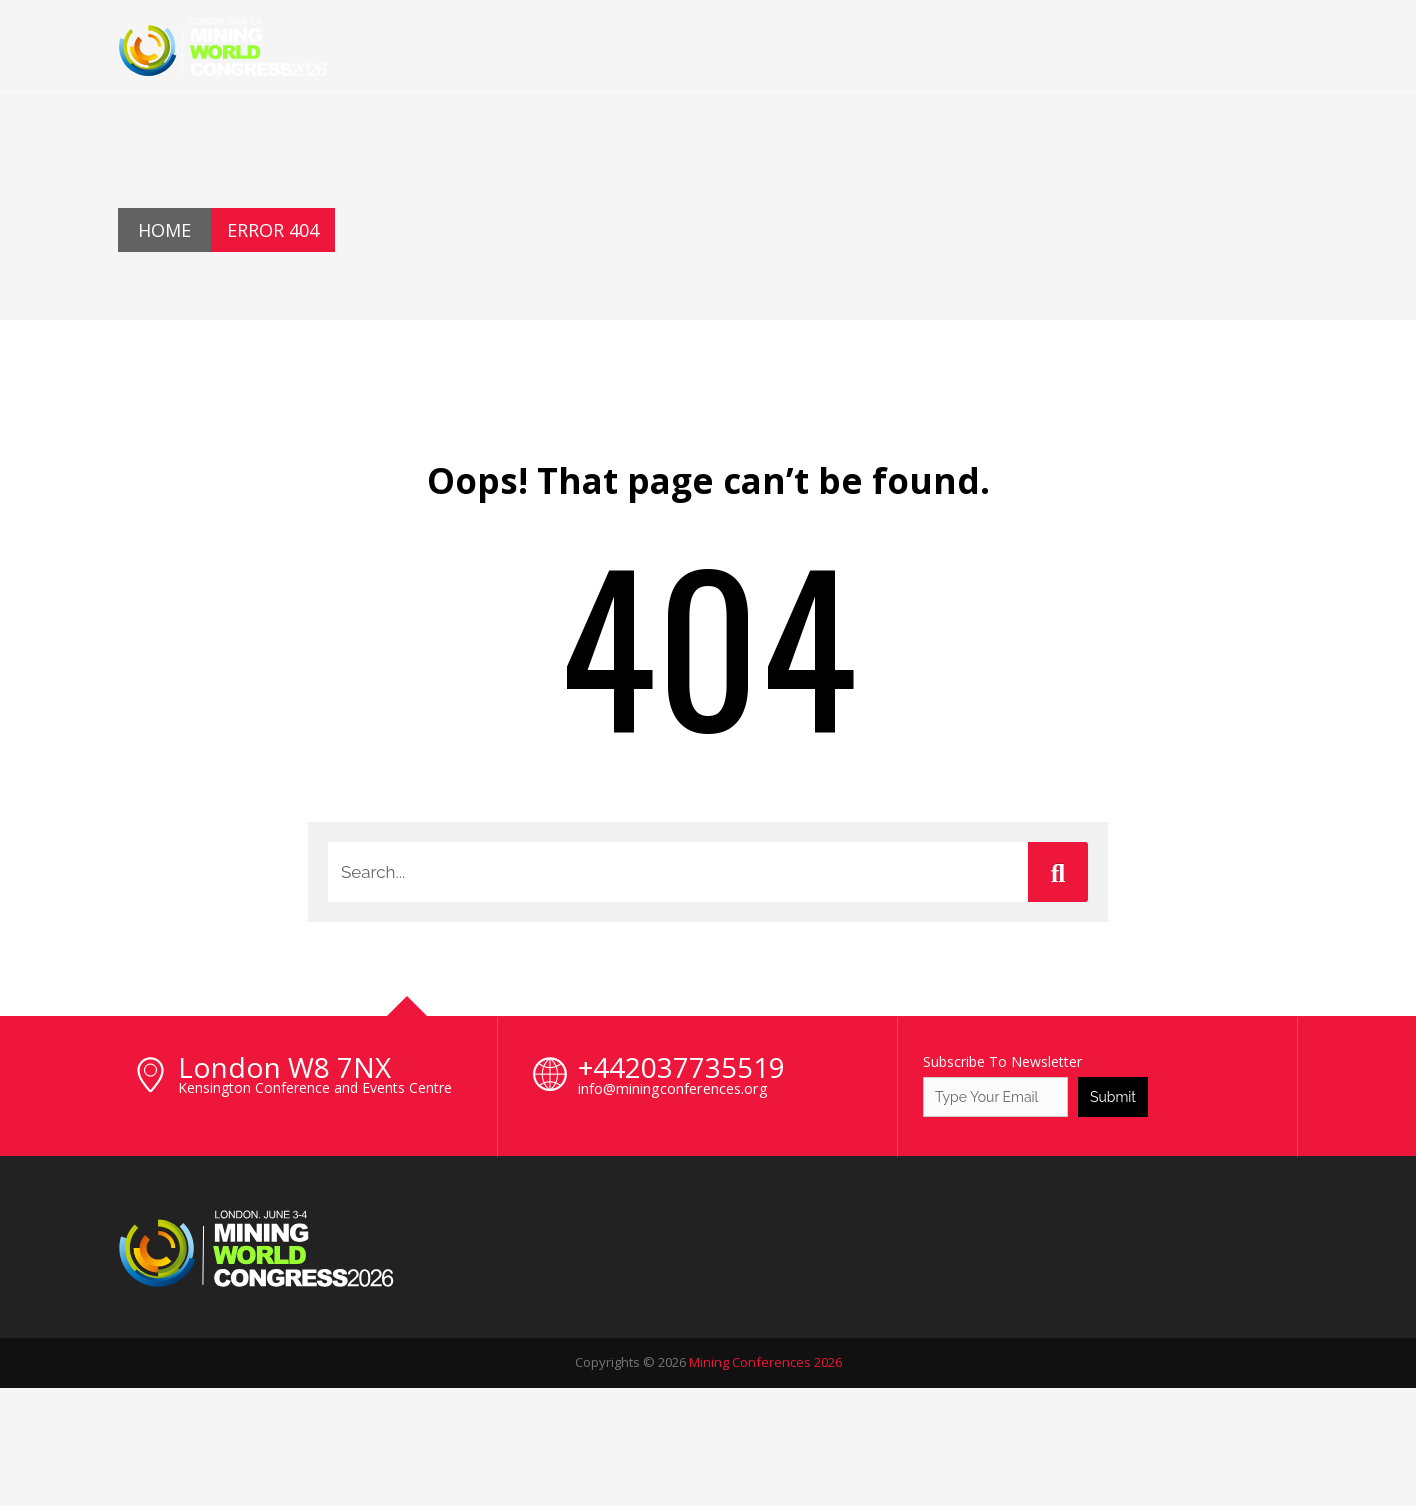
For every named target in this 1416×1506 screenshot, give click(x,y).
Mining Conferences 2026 (765, 1362)
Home (164, 230)
